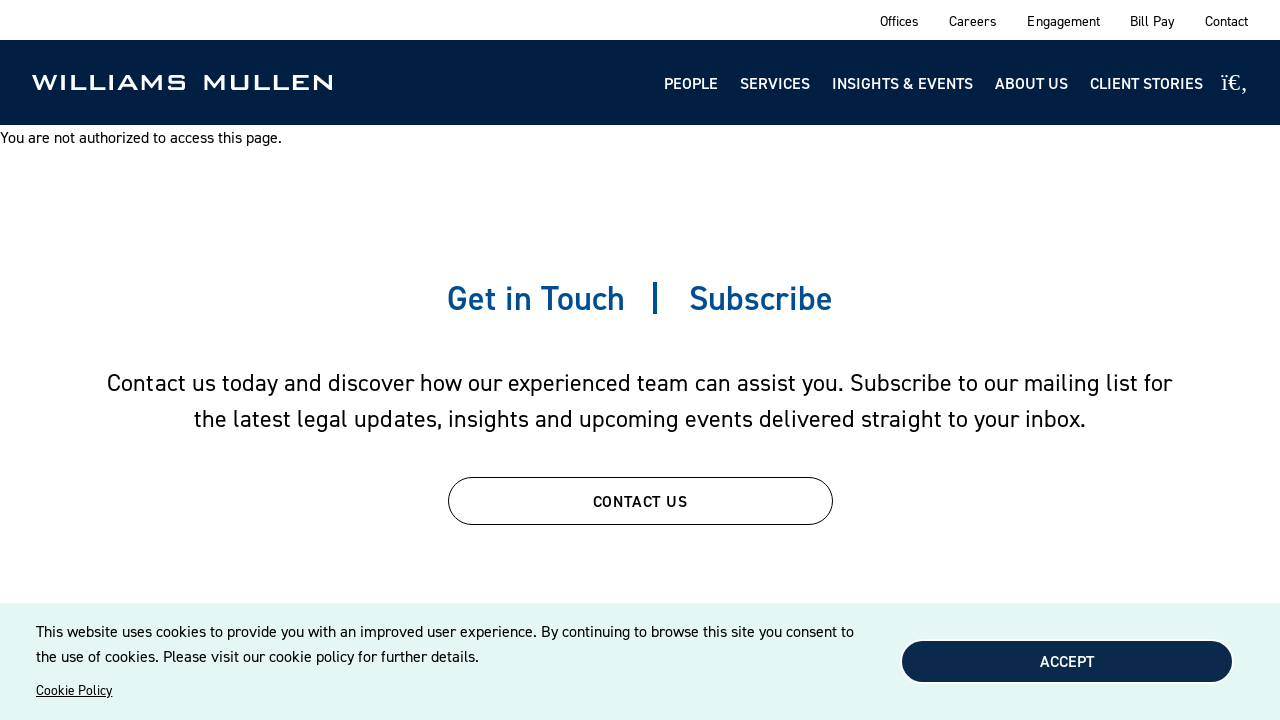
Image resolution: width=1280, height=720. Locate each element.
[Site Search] (1234, 82)
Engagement (1063, 20)
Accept (1067, 661)
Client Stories (1146, 83)
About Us (1031, 83)
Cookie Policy (74, 690)
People (691, 83)
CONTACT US (640, 501)
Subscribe (761, 297)
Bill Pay (1152, 20)
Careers (973, 20)
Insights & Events (902, 83)
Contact (1226, 20)
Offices (899, 20)
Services (775, 83)
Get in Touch (536, 297)
